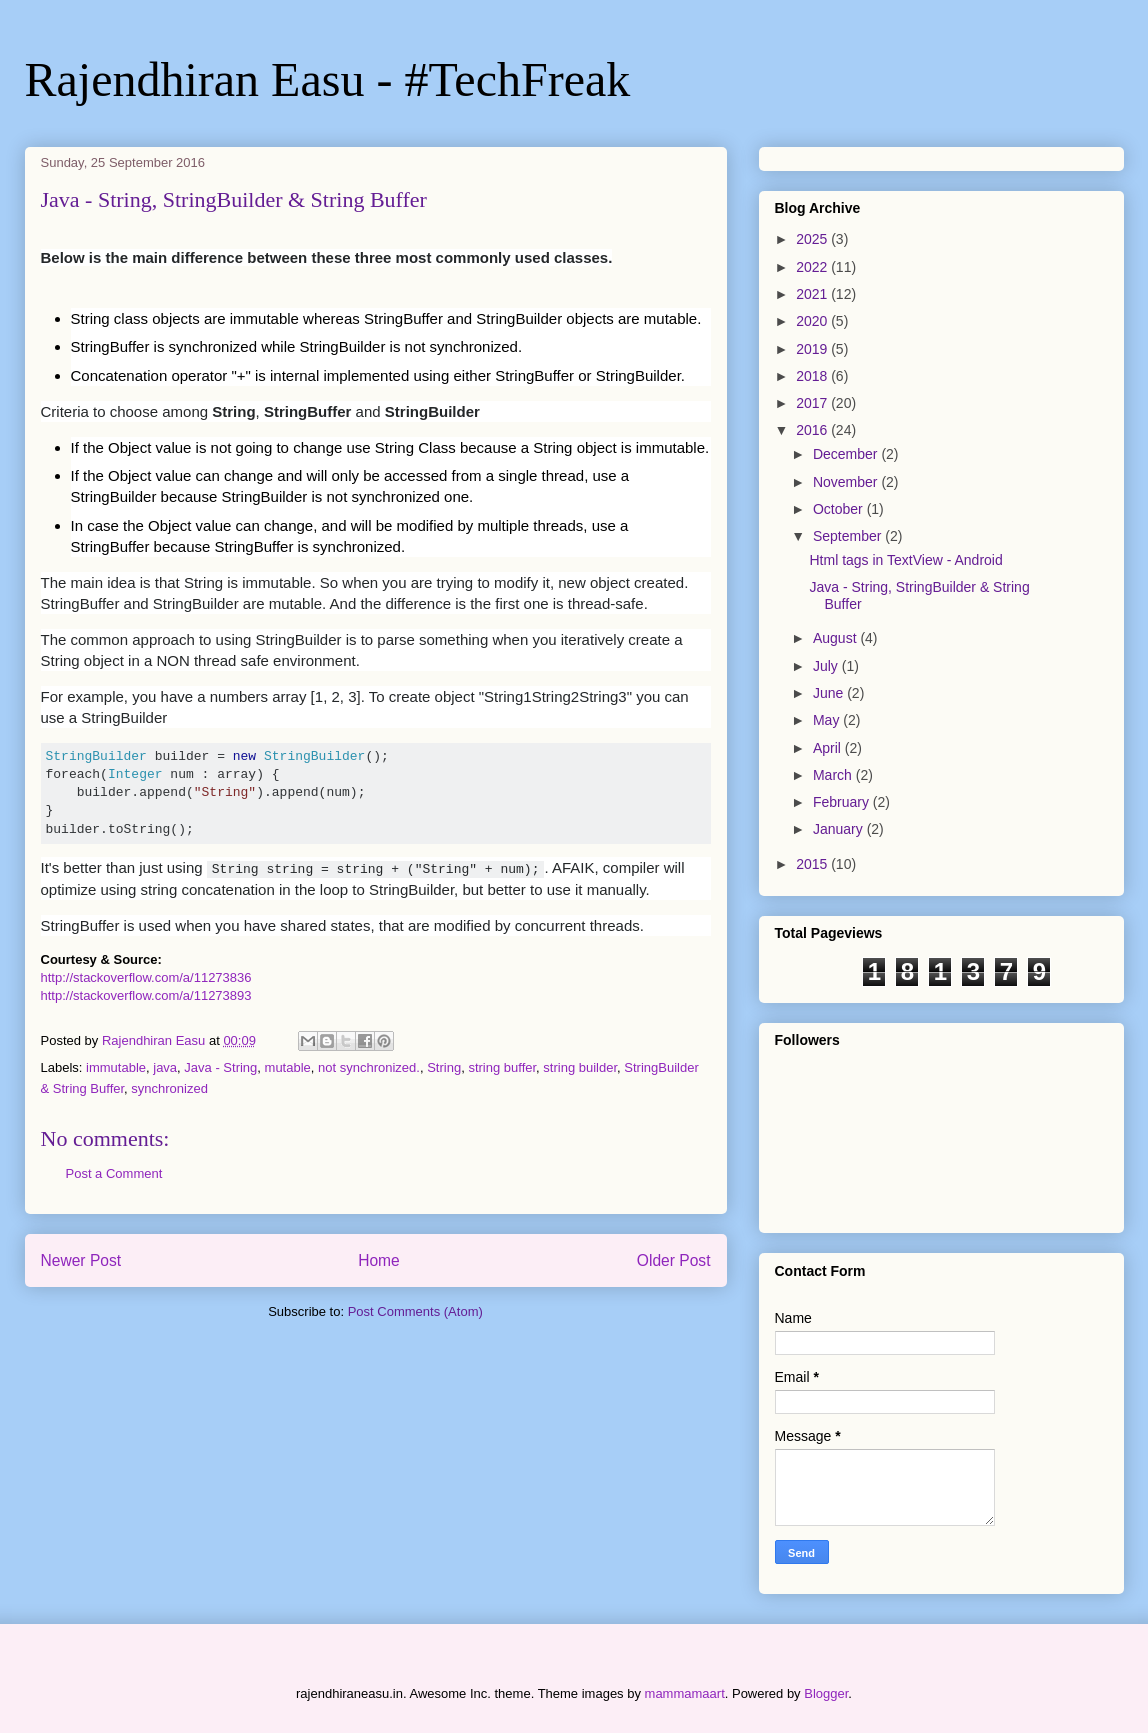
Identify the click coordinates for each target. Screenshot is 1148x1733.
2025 (813, 239)
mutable (288, 1067)
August (836, 638)
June (830, 693)
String (444, 1067)
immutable (116, 1067)
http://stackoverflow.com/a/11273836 (146, 977)
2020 (813, 321)
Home (379, 1260)
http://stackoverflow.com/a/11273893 (146, 995)
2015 (813, 864)
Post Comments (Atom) (415, 1311)
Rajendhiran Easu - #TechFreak (328, 79)
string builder (580, 1067)
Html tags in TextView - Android (905, 560)
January (840, 829)
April (829, 748)
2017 (813, 403)
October (840, 509)
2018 (813, 376)
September (849, 536)
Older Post (674, 1260)
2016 (813, 430)
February (843, 802)
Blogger (826, 1693)
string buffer (502, 1067)
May (828, 720)
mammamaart (685, 1693)
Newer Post (81, 1260)
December (847, 454)
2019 (813, 349)
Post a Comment (114, 1173)
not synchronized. (369, 1067)
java (165, 1067)
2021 (813, 294)
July (827, 666)
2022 (813, 267)
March (834, 775)
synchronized (169, 1088)
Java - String (220, 1067)
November (847, 482)
